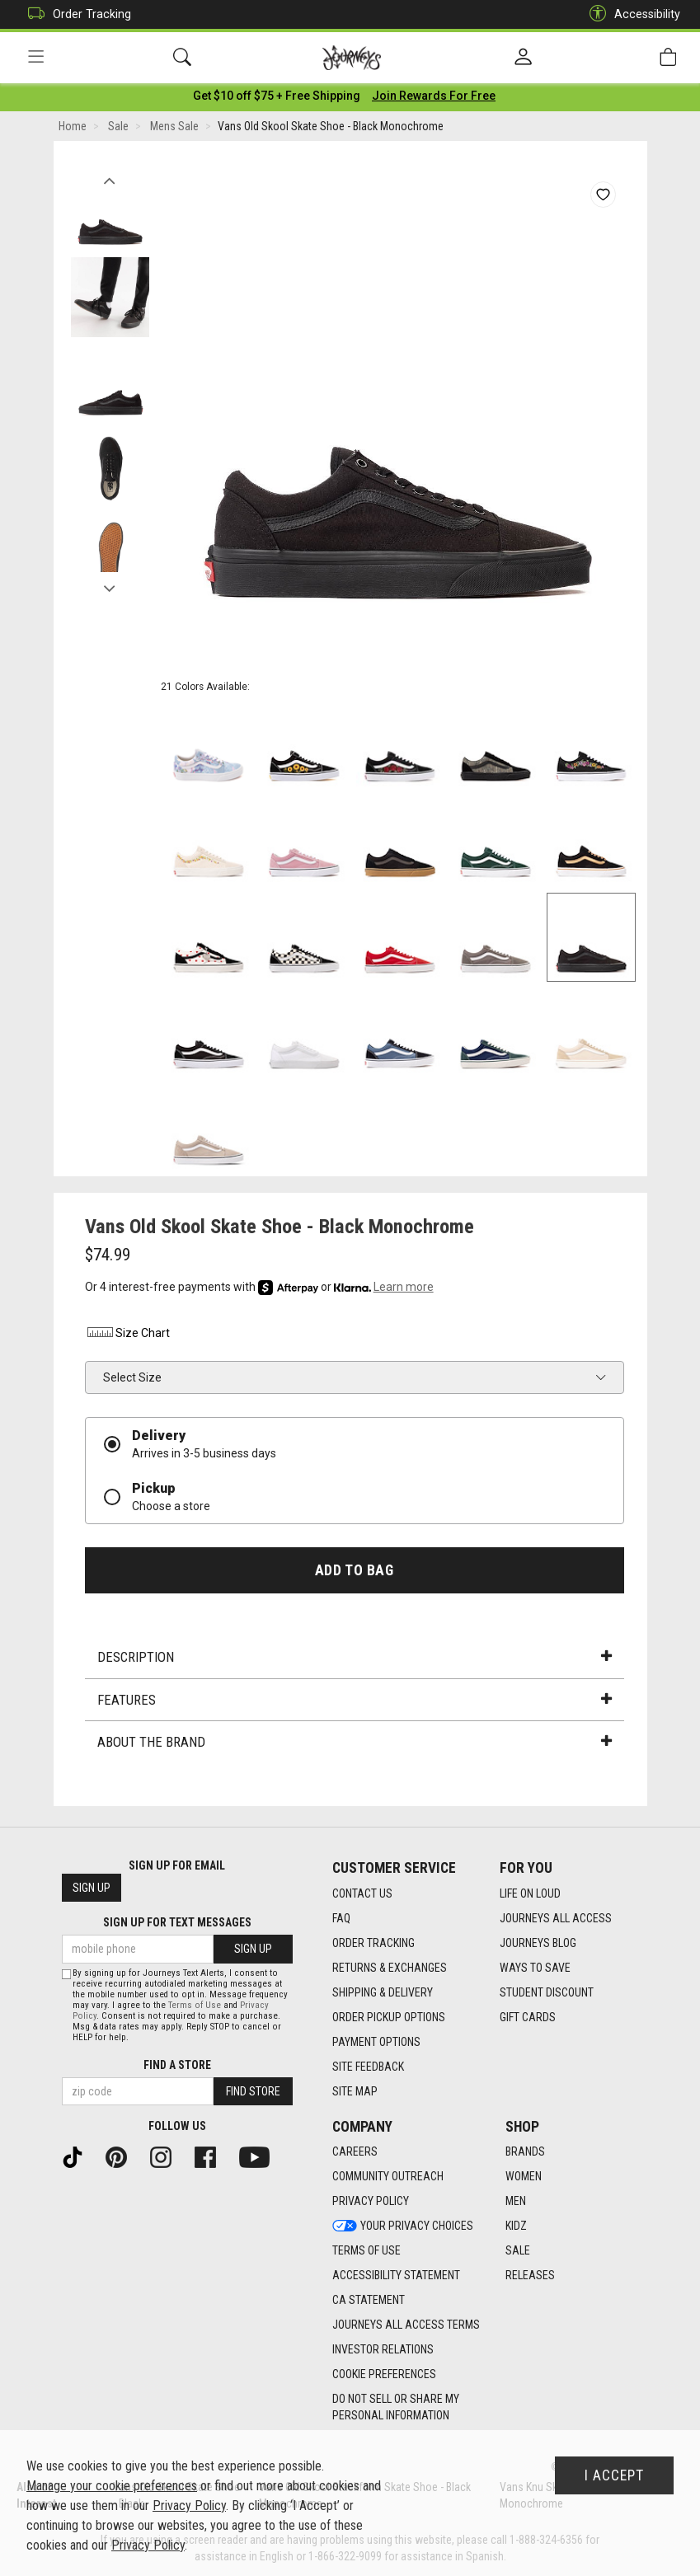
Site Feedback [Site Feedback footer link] (368, 2066)
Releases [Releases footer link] (530, 2276)
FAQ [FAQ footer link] (341, 1918)
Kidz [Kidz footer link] (516, 2226)
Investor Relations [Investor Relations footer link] (383, 2350)
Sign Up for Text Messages (177, 1923)
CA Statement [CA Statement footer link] (368, 2300)
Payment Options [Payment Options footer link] (376, 2041)
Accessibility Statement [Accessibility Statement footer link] (396, 2276)
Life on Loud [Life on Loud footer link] (530, 1893)
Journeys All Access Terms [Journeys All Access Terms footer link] (406, 2325)
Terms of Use (194, 2005)
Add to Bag (354, 1573)
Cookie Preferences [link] (384, 2374)
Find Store (253, 2091)
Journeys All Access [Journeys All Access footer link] (556, 1918)
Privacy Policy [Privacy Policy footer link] (370, 2201)
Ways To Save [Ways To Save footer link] (535, 1967)
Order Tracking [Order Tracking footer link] (373, 1943)
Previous (110, 179)
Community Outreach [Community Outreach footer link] (388, 2177)
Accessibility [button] (630, 14)
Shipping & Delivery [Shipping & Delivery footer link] (382, 1992)
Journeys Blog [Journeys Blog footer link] (538, 1943)
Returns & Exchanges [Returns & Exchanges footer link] (389, 1967)
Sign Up (91, 1888)
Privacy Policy (189, 2505)
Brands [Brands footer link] (525, 2152)
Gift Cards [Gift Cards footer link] (528, 2017)
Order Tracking (75, 14)
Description (354, 1660)
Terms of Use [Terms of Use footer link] (366, 2251)
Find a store (177, 2065)
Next (110, 587)
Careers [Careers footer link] (355, 2152)
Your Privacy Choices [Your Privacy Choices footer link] (402, 2226)
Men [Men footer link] (515, 2201)
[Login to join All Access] (276, 99)
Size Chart (127, 1336)
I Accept (614, 2475)
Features (354, 1703)
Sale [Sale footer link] (517, 2251)
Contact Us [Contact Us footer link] (362, 1893)
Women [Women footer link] (523, 2177)
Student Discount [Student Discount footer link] (547, 1992)
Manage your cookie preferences (111, 2486)
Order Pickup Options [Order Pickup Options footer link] (388, 2017)
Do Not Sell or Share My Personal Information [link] (395, 2408)
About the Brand (354, 1745)
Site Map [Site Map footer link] (355, 2091)
